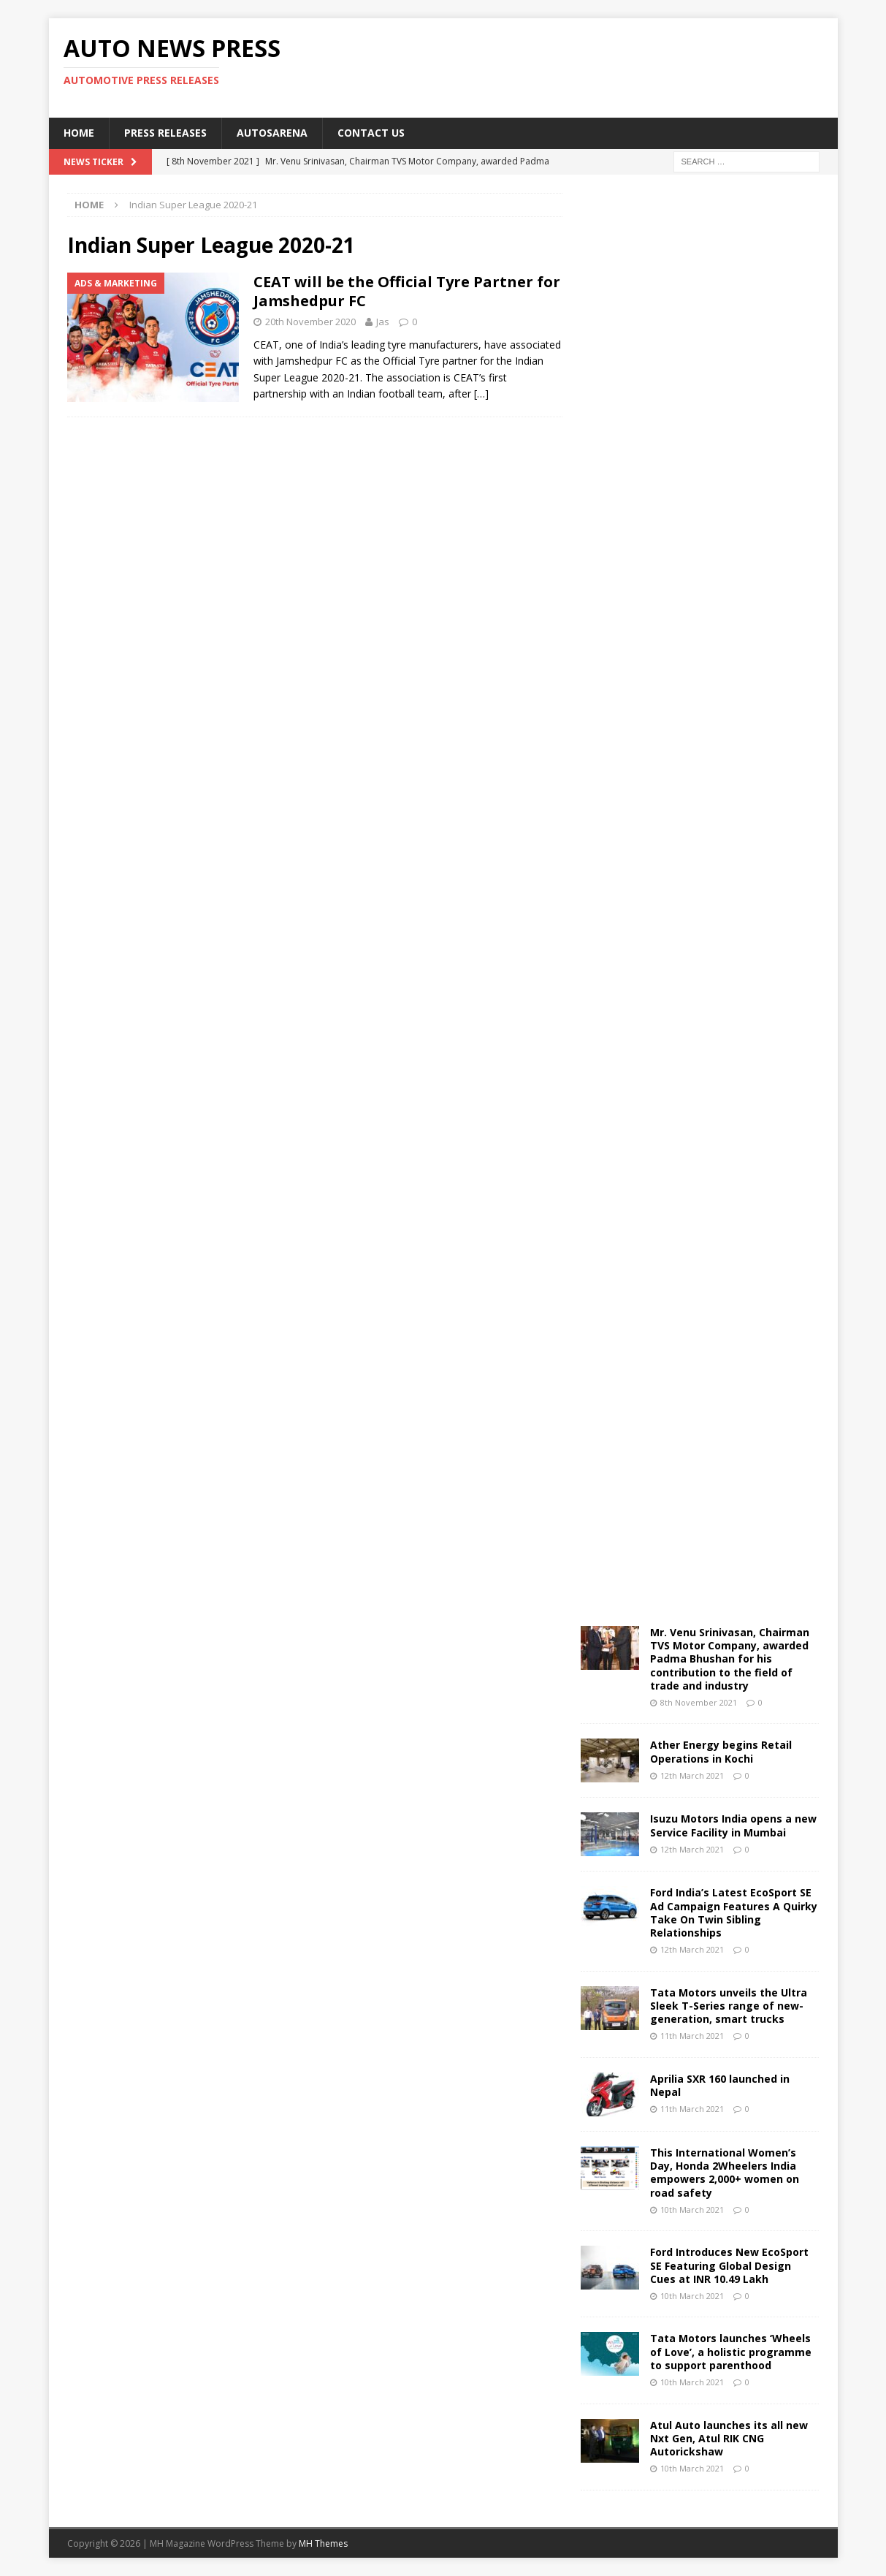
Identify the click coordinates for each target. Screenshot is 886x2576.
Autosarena (272, 133)
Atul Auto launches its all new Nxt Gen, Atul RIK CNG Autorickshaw (729, 2438)
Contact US (371, 133)
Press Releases (165, 133)
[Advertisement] (583, 66)
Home (79, 133)
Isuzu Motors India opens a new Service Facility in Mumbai (733, 1825)
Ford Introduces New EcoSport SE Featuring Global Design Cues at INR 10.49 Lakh (729, 2265)
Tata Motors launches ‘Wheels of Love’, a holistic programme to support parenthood (730, 2351)
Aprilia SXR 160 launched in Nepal (720, 2085)
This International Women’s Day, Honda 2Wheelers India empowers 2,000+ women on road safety (724, 2173)
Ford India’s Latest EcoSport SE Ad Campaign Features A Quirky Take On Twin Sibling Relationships (733, 1912)
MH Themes (323, 2543)
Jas (382, 321)
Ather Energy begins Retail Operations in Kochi (721, 1751)
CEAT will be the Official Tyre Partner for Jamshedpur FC (406, 291)
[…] (481, 393)
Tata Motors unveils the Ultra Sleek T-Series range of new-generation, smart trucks (728, 2006)
